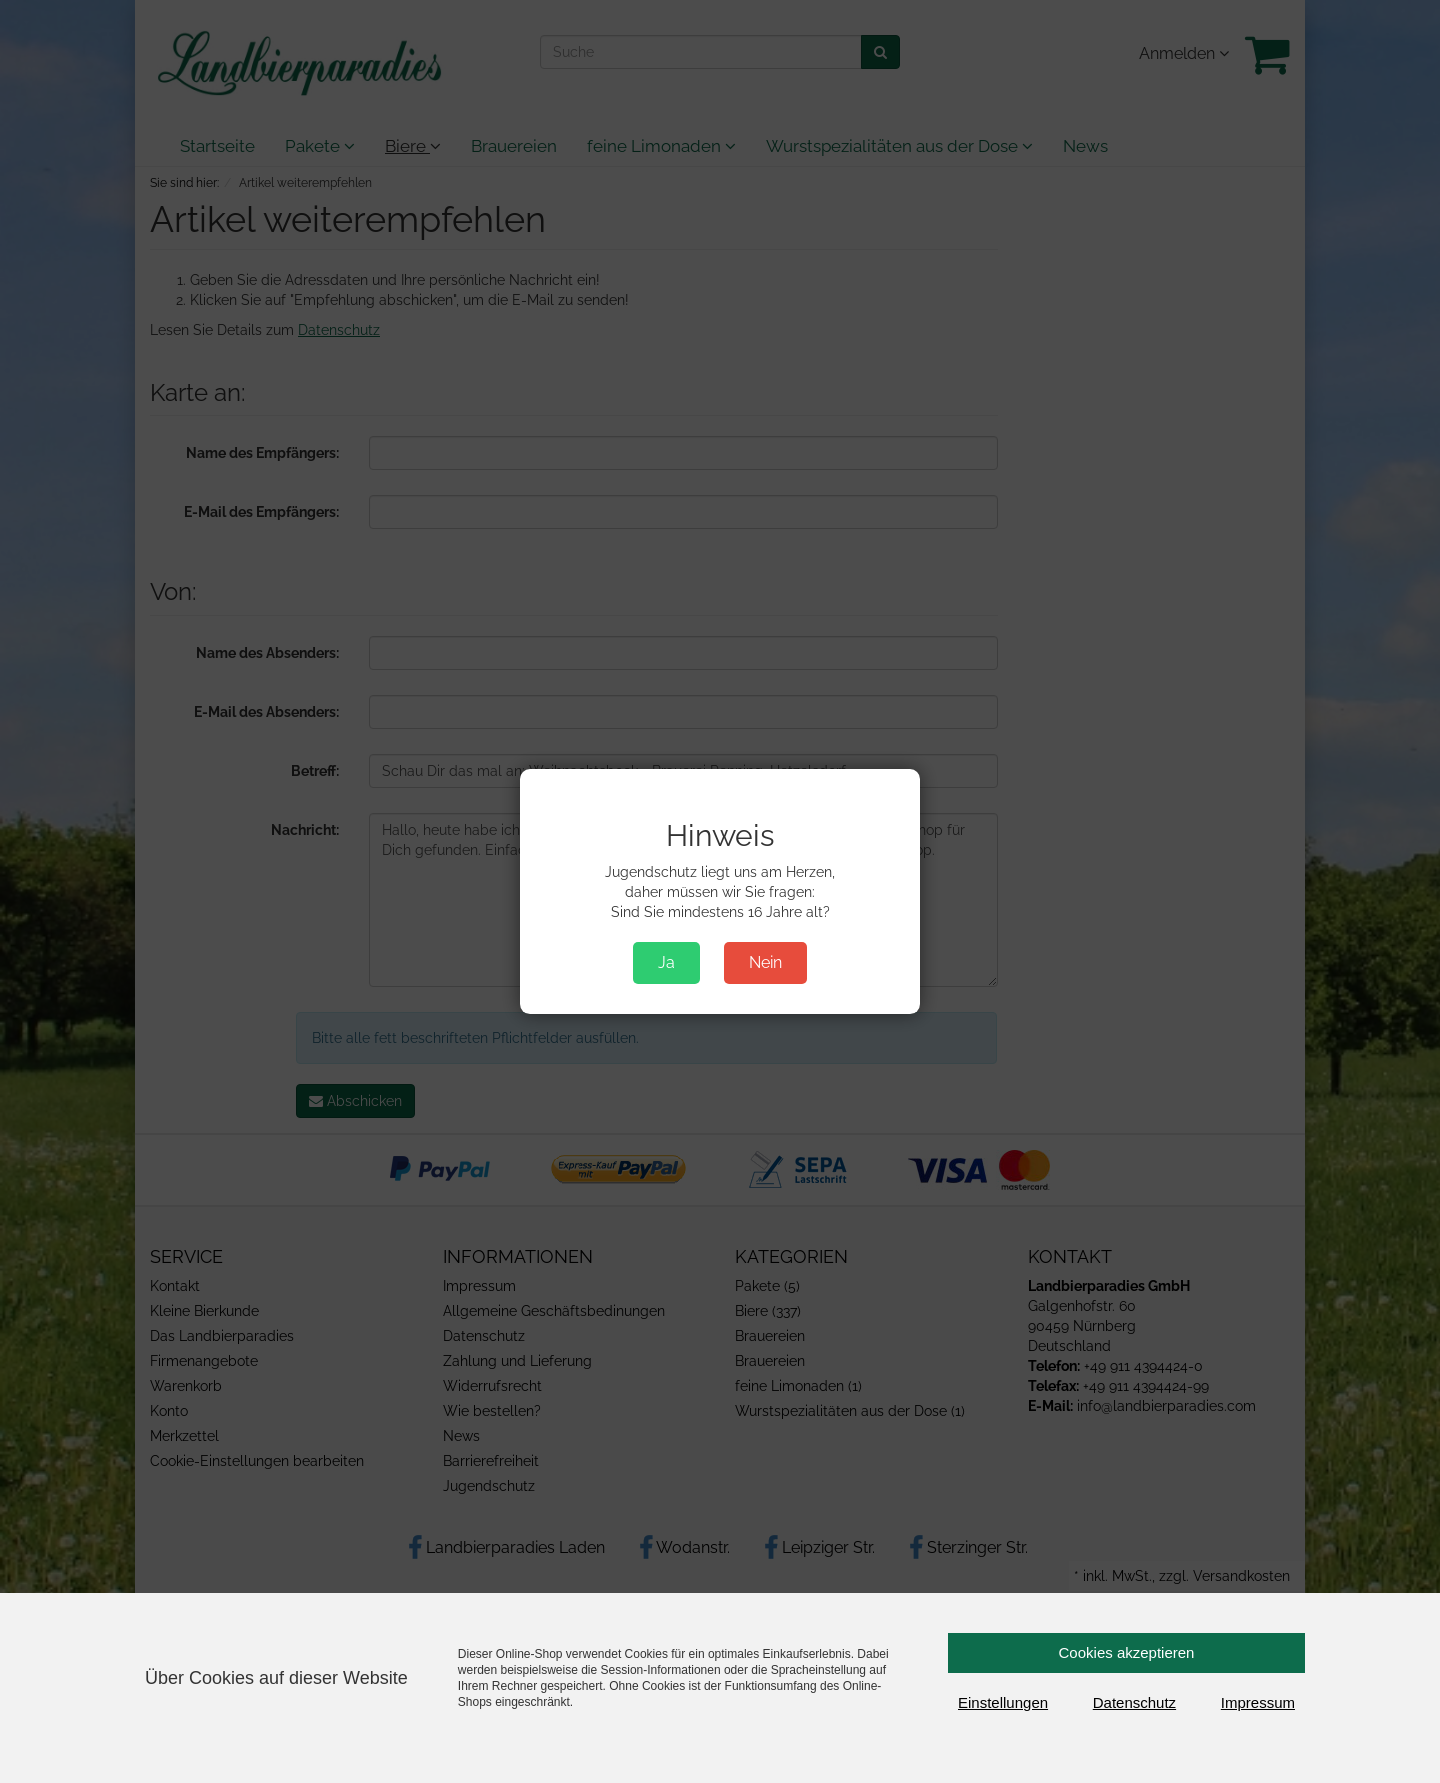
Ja (666, 962)
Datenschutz (1134, 1702)
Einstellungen (1003, 1702)
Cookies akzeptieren (1127, 1652)
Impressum (1258, 1702)
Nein (765, 962)
